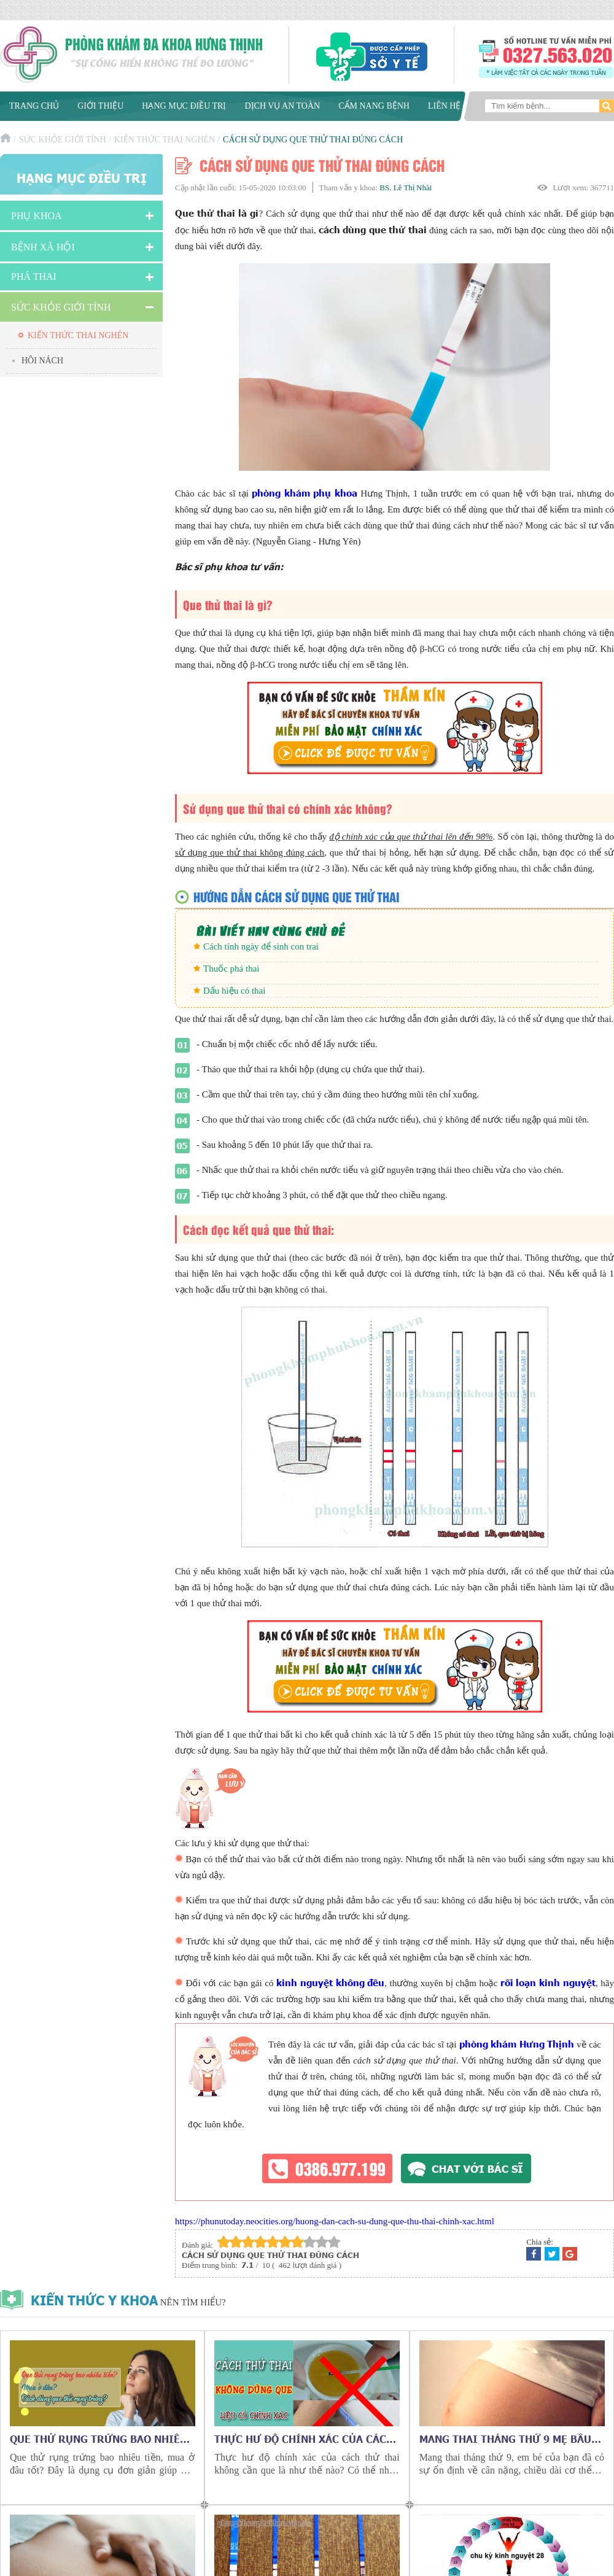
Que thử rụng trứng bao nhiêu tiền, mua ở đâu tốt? (98, 2438)
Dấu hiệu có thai (234, 991)
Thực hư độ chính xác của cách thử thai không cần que (304, 2438)
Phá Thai (33, 276)
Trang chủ (34, 105)
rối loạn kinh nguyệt (548, 1982)
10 (334, 2242)
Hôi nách (42, 360)
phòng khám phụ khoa (304, 492)
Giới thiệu (100, 105)
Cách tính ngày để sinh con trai (261, 946)
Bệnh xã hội (43, 247)
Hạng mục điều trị (184, 105)
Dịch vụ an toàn (282, 105)
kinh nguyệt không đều (330, 1982)
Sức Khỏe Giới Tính (62, 139)
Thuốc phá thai (231, 968)
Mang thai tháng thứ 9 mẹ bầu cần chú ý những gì (505, 2438)
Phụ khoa (36, 216)
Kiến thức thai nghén (164, 139)
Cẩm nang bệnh (374, 105)
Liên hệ (444, 105)
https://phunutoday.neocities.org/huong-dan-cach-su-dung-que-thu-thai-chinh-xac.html (334, 2221)
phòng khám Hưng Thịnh (516, 2043)
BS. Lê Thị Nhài (405, 187)
